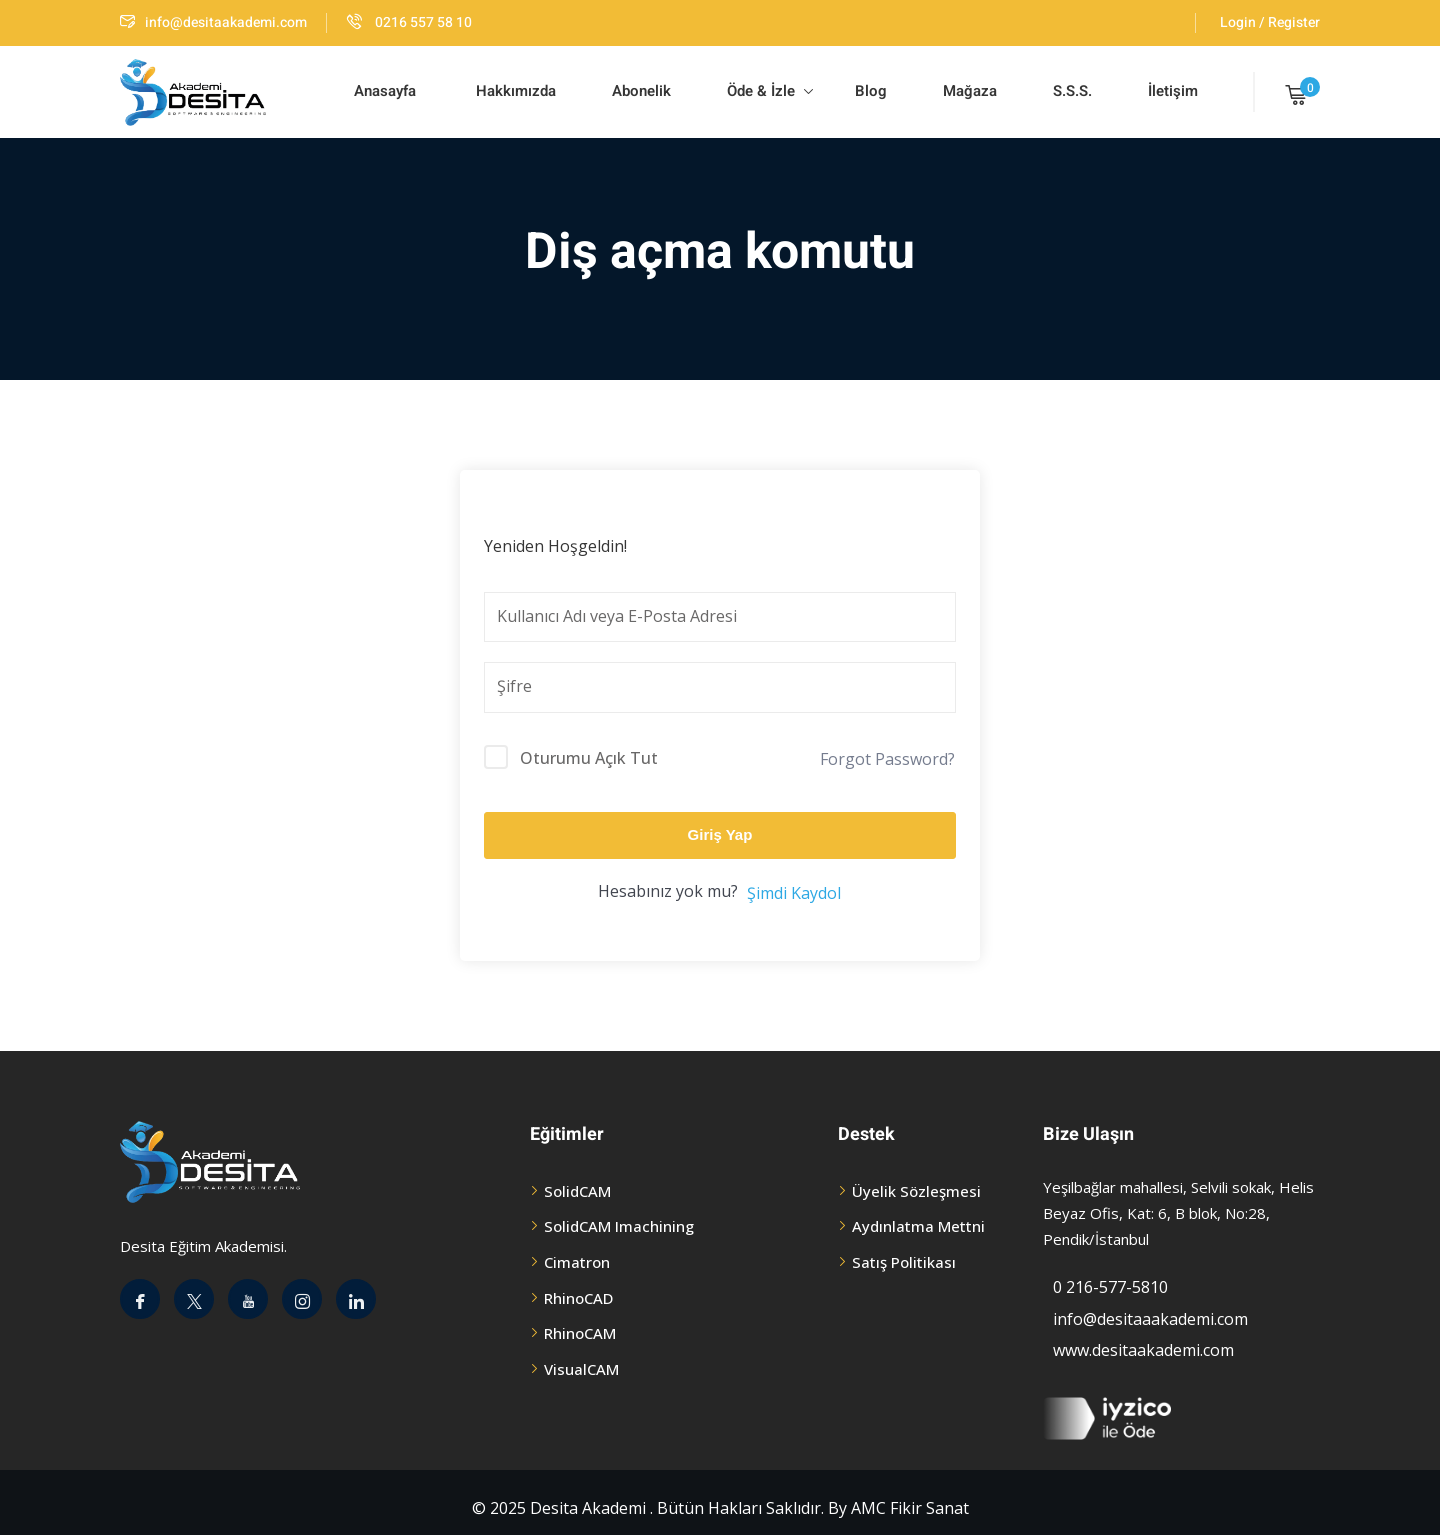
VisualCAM (581, 1369)
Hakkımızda (514, 91)
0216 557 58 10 (409, 22)
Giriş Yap (720, 834)
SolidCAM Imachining (619, 1226)
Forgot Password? (887, 759)
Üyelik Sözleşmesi (916, 1191)
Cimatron (577, 1262)
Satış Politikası (904, 1262)
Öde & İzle (770, 91)
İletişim (1173, 91)
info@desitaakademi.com (213, 22)
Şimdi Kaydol (794, 893)
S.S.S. (1072, 91)
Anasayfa (385, 91)
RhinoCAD (578, 1298)
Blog (869, 91)
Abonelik (641, 91)
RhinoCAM (580, 1333)
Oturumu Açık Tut (589, 758)
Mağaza (970, 91)
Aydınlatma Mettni (918, 1226)
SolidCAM (577, 1191)
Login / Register (1270, 22)
